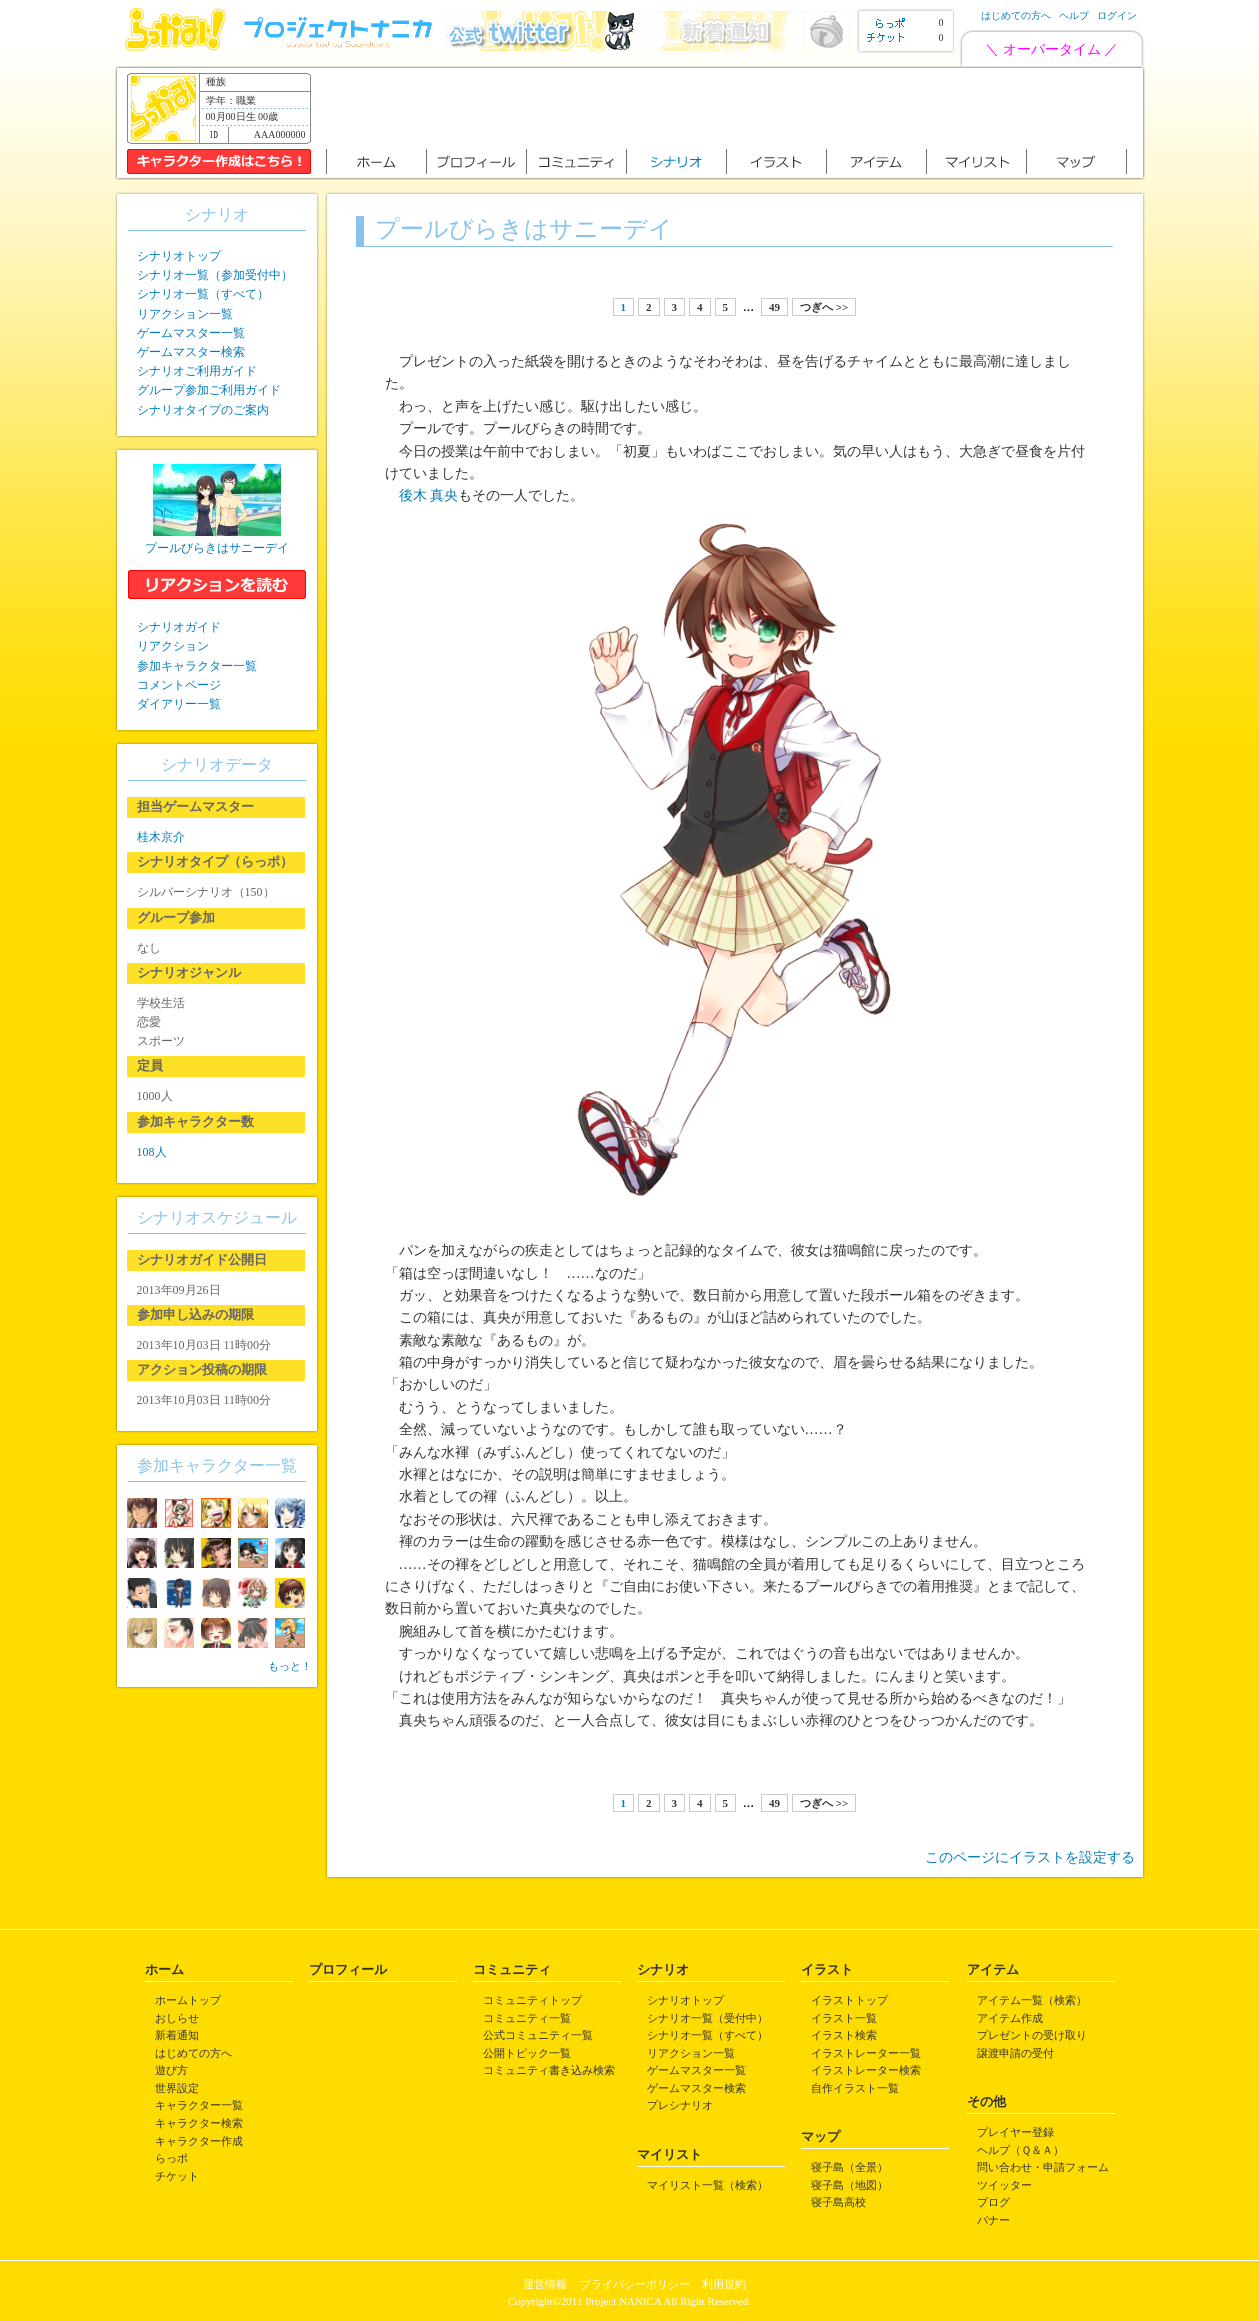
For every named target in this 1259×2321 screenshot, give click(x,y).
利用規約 (724, 2284)
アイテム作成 (1010, 2018)
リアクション (173, 646)
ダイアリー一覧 (179, 704)
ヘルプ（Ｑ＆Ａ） (1020, 2150)
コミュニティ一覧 (527, 2018)
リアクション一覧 (185, 314)
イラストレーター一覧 (866, 2053)
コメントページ (179, 685)
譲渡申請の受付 (1015, 2053)
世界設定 (177, 2088)
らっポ (171, 2158)
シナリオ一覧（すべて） (203, 294)
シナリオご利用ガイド (197, 371)
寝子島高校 (838, 2202)
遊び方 (171, 2070)
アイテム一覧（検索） (1032, 2000)
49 (774, 307)
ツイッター (1004, 2185)
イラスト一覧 (844, 2018)
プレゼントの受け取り (1032, 2035)
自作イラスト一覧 (855, 2088)
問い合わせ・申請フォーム (1043, 2167)
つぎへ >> (824, 307)
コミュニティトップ (532, 2000)
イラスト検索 (844, 2035)
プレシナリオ (680, 2105)
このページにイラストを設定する (1030, 1857)
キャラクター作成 (199, 2141)
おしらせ (177, 2018)
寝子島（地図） (849, 2185)
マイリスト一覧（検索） (707, 2185)
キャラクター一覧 (199, 2105)
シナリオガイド (179, 627)
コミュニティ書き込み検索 (549, 2070)
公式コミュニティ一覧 (538, 2035)
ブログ (993, 2202)
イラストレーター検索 (866, 2070)
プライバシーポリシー (635, 2284)
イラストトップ (849, 2000)
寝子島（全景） (849, 2167)
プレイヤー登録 (1015, 2132)
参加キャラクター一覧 (197, 666)
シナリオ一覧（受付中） (707, 2018)
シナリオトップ (179, 256)
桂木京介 (161, 837)
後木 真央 (429, 495)
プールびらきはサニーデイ (217, 548)
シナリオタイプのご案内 (203, 410)
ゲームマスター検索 (191, 352)
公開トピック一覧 (527, 2053)
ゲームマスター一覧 (191, 333)
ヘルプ (1074, 15)
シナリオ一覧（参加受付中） (215, 275)
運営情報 (545, 2284)
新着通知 (177, 2035)
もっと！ (290, 1666)
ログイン (1117, 15)
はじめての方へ (1016, 15)
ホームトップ (188, 2000)
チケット (177, 2176)
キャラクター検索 (199, 2123)
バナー (993, 2220)
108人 (152, 1152)
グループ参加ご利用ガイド (209, 390)
